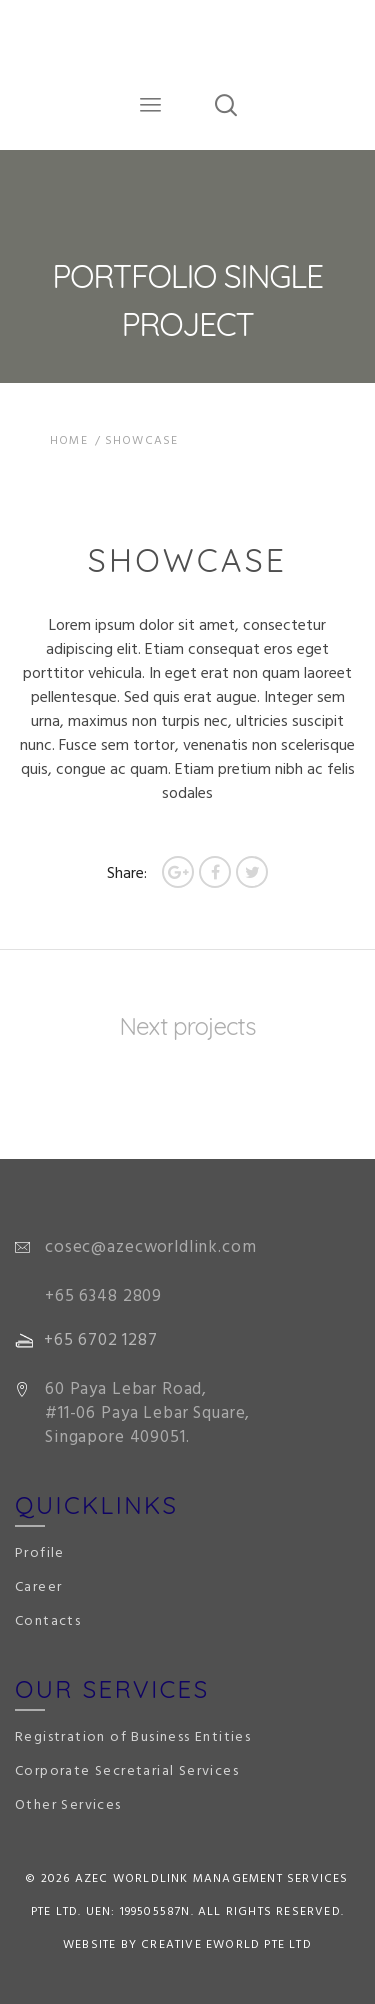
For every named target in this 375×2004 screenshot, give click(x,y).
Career (38, 1587)
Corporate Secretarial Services (127, 1771)
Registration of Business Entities (133, 1737)
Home (69, 441)
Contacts (48, 1621)
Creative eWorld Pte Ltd (226, 1945)
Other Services (68, 1805)
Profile (40, 1553)
